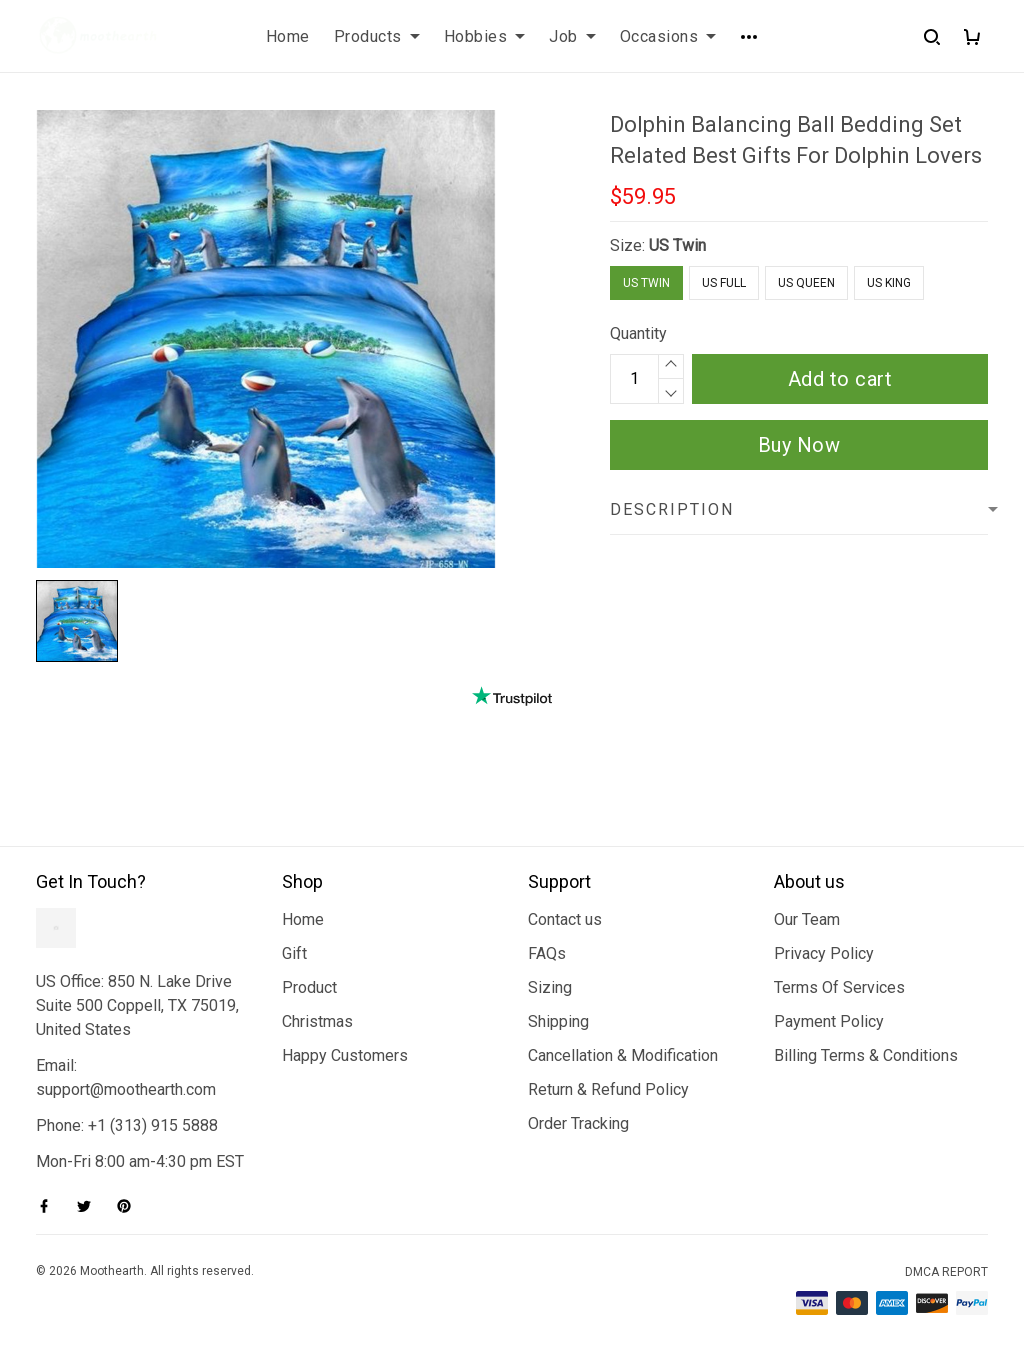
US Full (724, 283)
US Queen (806, 283)
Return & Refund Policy (608, 1089)
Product (309, 987)
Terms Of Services (839, 987)
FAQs (547, 953)
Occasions (668, 36)
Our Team (807, 919)
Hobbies (485, 36)
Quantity (638, 333)
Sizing (550, 987)
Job (572, 36)
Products (377, 36)
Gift (294, 953)
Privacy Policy (824, 953)
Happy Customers (345, 1055)
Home (288, 36)
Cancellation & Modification (623, 1055)
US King (889, 283)
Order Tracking (578, 1123)
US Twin (677, 245)
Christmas (317, 1021)
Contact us (565, 919)
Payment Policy (829, 1021)
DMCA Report (946, 1272)
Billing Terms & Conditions (866, 1055)
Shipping (558, 1021)
